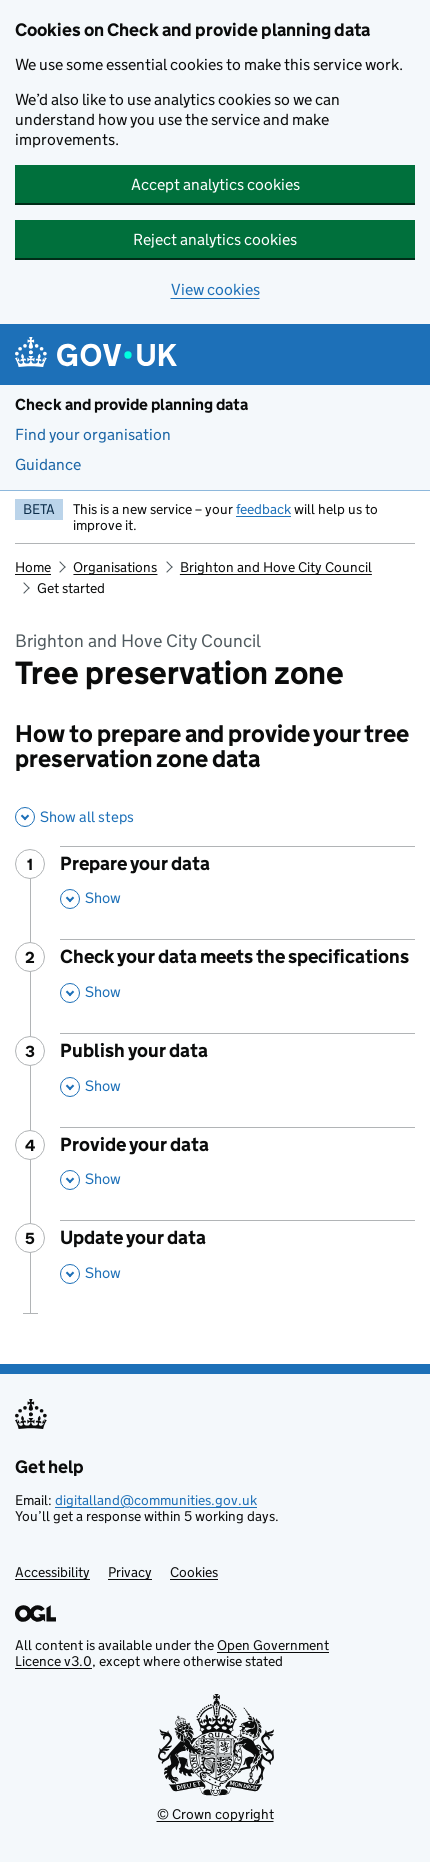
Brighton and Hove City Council (276, 567)
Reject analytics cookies (215, 239)
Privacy (130, 1572)
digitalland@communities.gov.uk (156, 1500)
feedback (263, 509)
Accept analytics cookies (215, 184)
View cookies (215, 289)
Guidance (48, 464)
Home (33, 567)
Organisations (115, 567)
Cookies (194, 1572)
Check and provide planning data (131, 404)
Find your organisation (93, 434)
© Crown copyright (215, 1814)
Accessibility (52, 1572)
